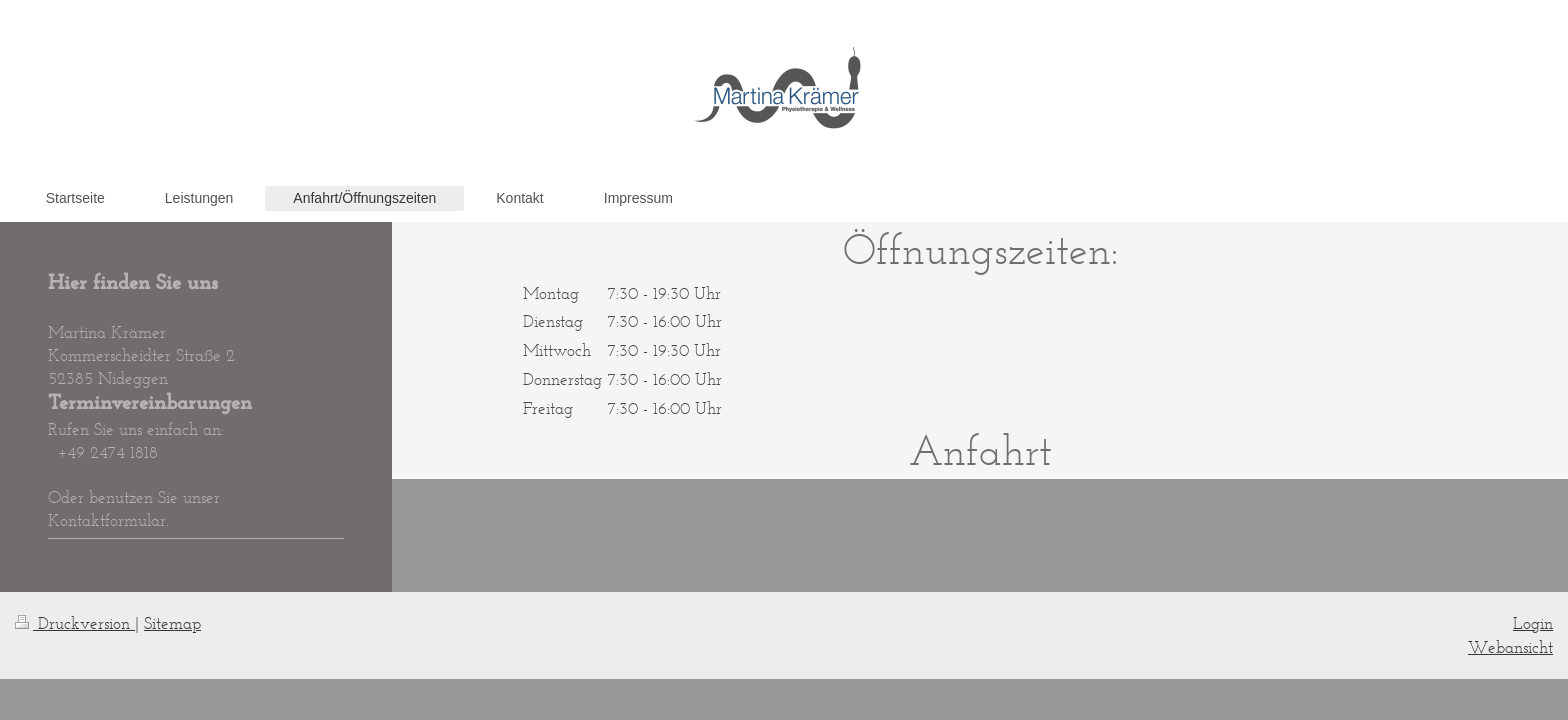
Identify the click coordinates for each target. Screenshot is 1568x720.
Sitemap (172, 623)
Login (1533, 623)
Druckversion (75, 623)
